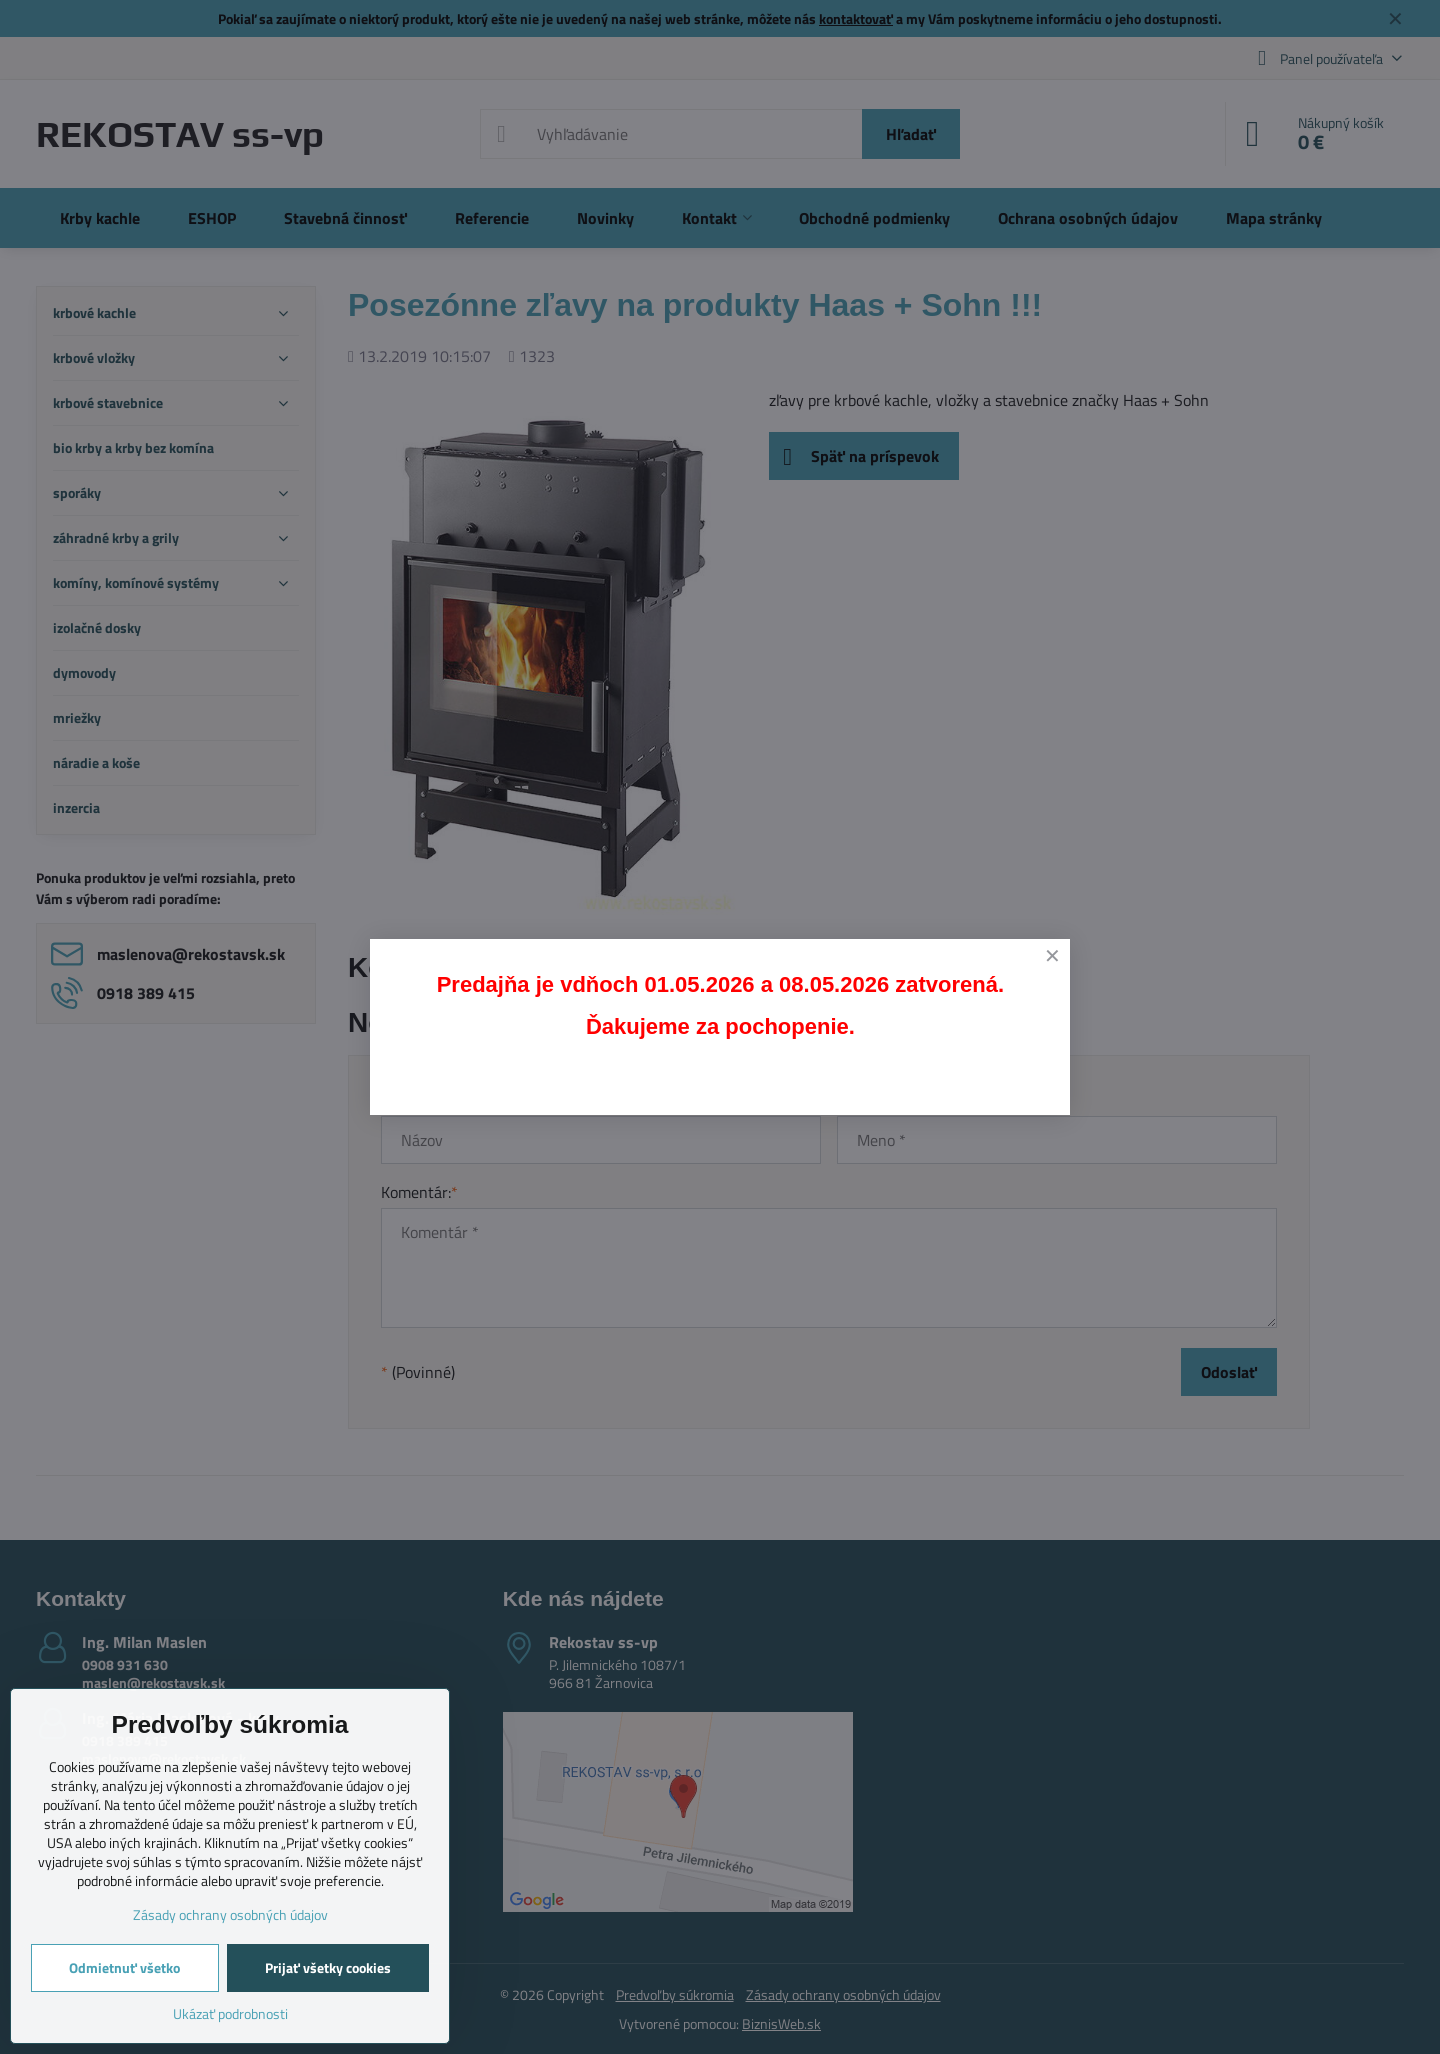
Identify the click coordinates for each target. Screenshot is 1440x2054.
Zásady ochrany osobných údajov (230, 1914)
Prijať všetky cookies (328, 1967)
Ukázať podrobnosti (230, 2013)
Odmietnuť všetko (124, 1967)
